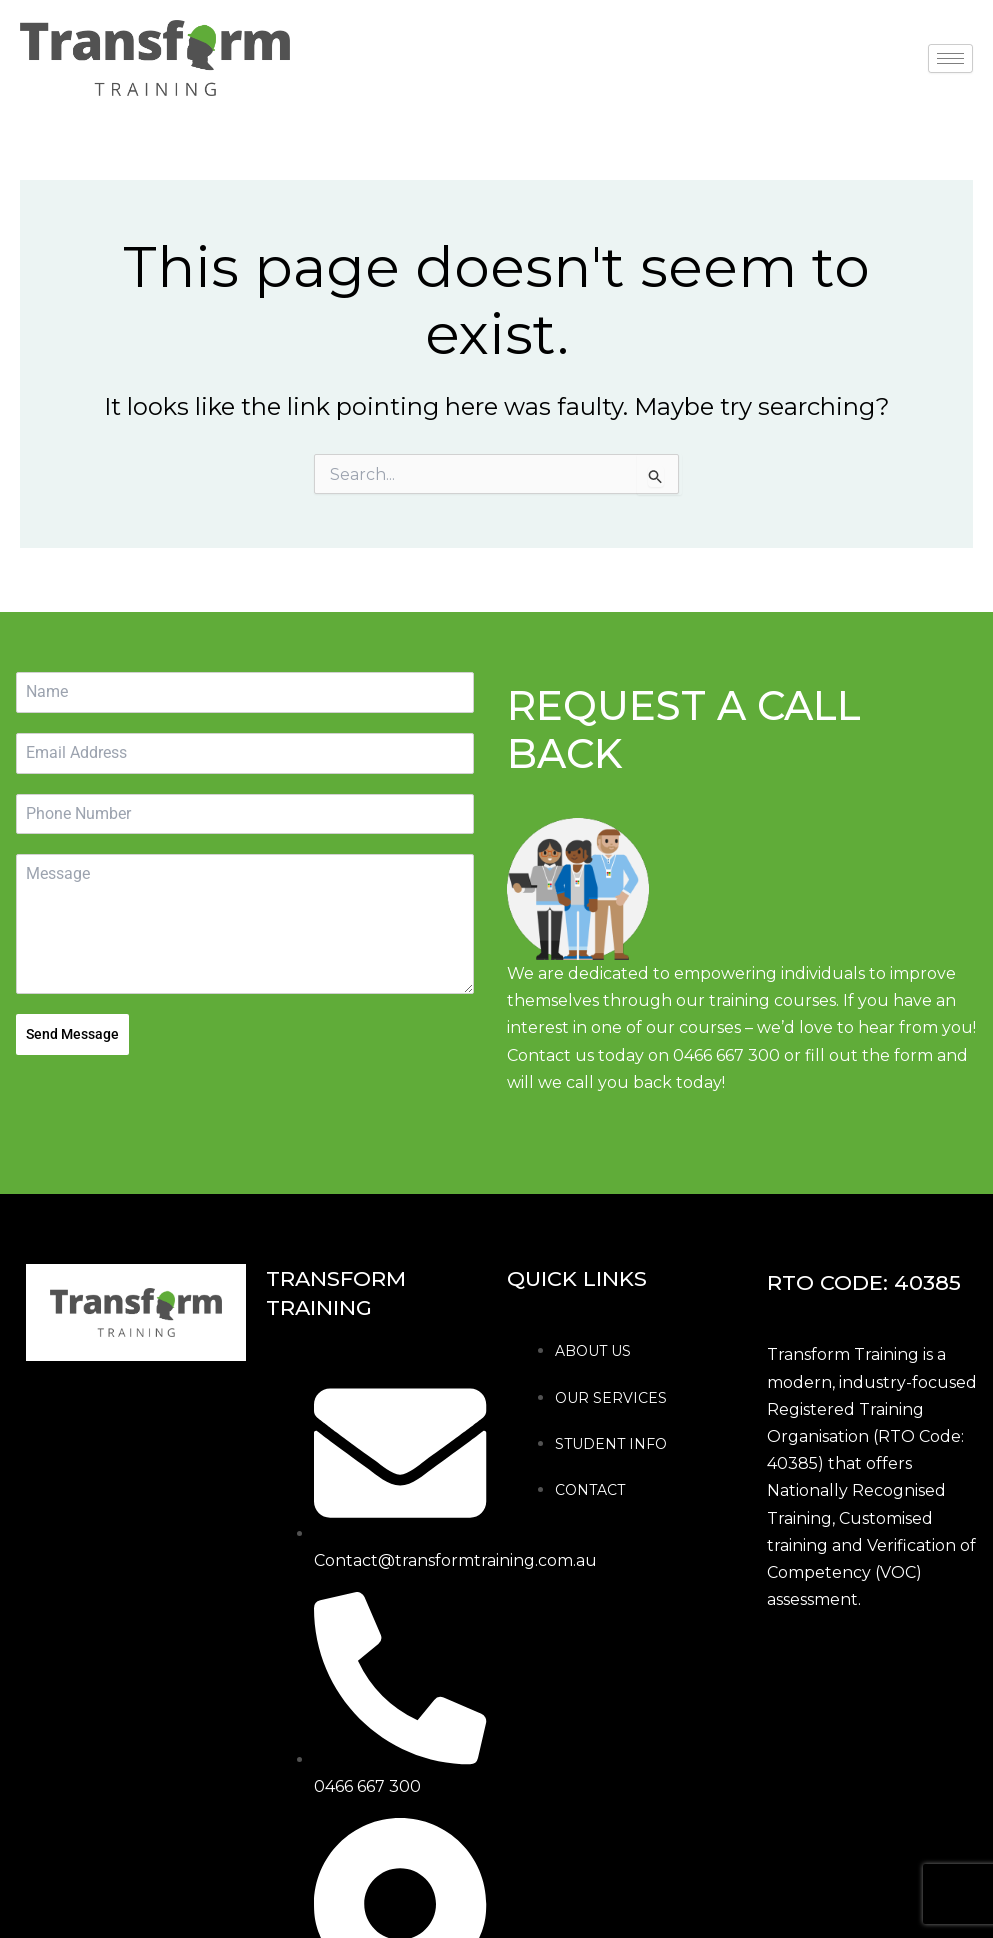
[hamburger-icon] (950, 58)
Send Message (72, 1034)
